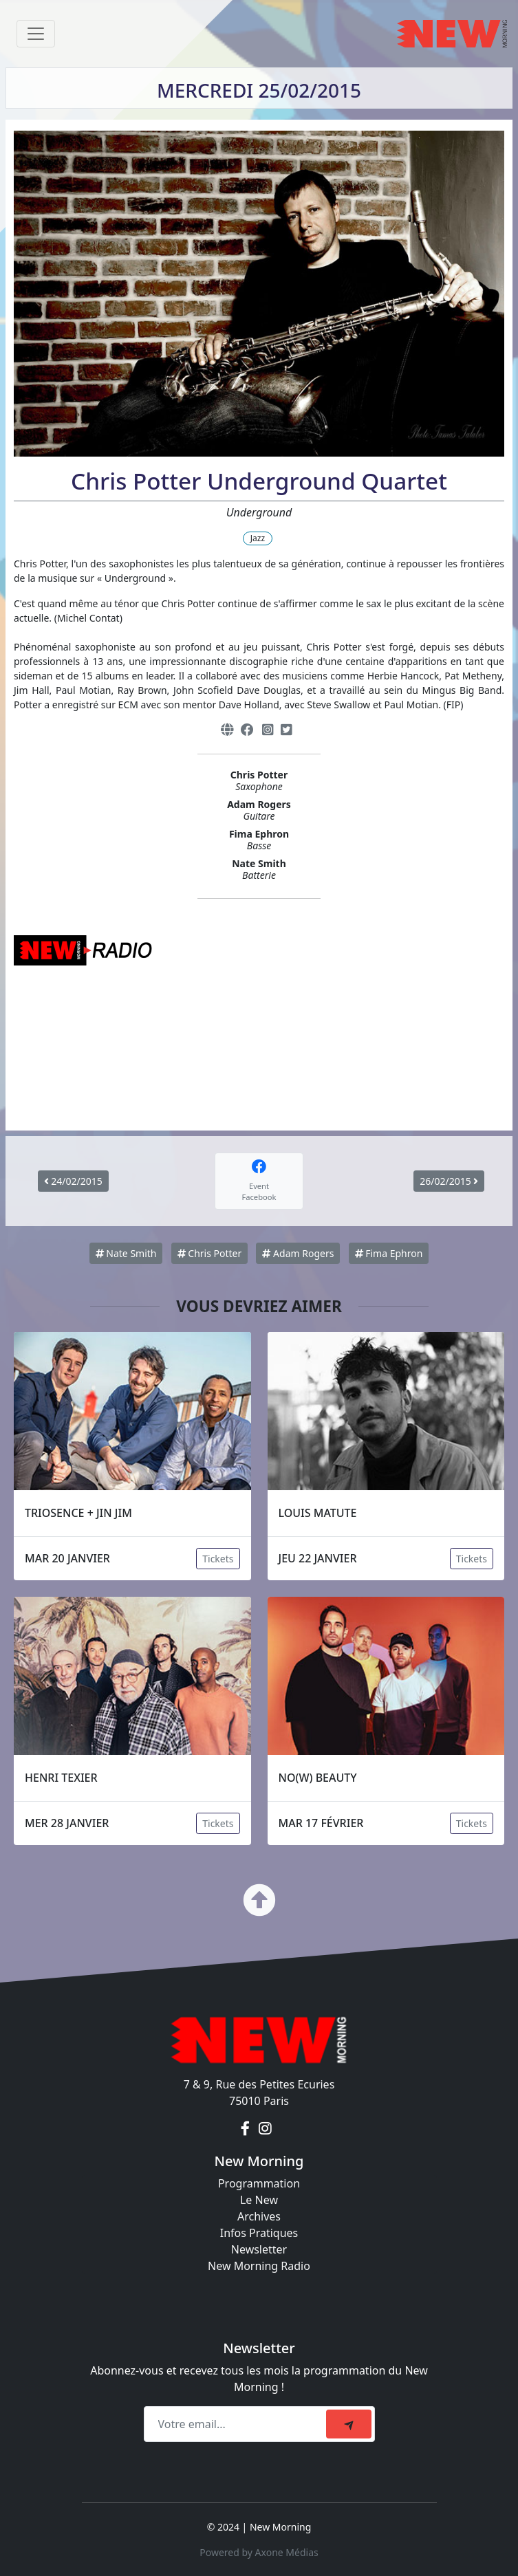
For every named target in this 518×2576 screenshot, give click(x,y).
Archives (259, 2216)
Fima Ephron (389, 1253)
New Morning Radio (259, 2265)
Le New (259, 2199)
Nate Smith (126, 1253)
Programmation (259, 2183)
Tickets (217, 1558)
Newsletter (259, 2249)
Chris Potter (209, 1253)
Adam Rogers (298, 1253)
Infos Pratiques (259, 2232)
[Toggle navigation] (36, 33)
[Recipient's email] (237, 2424)
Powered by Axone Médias (258, 2552)
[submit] (348, 2424)
